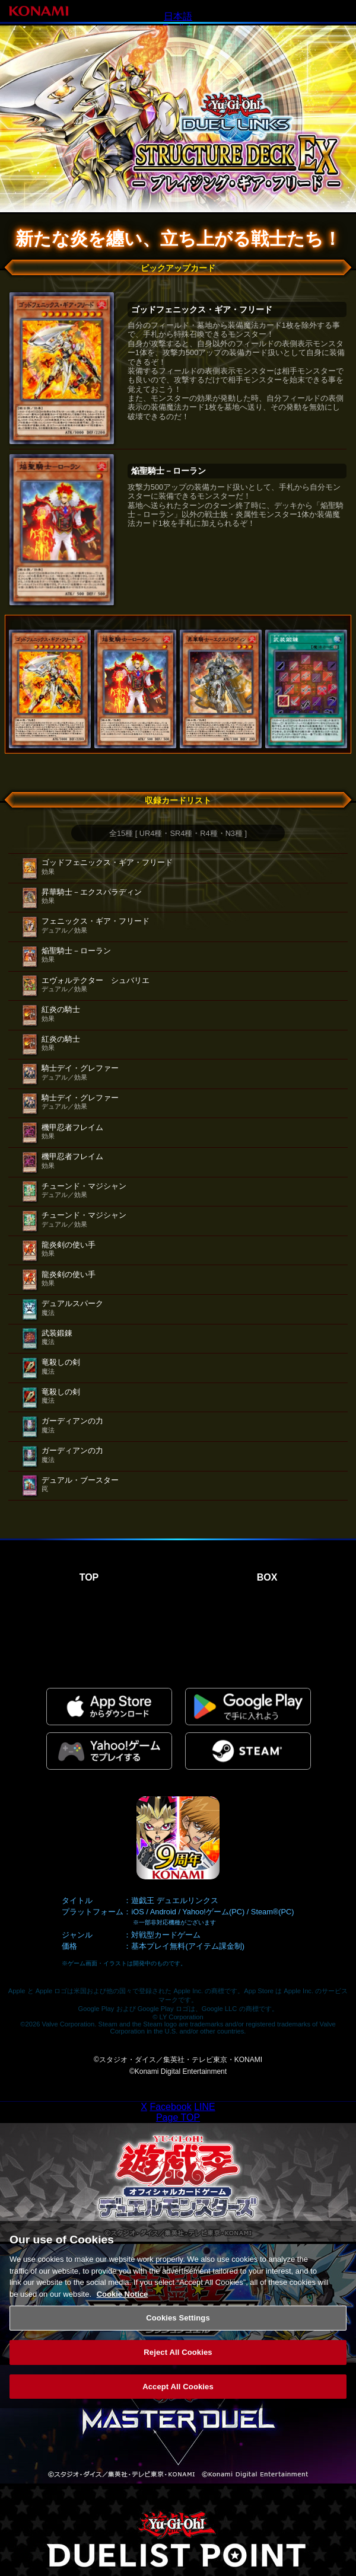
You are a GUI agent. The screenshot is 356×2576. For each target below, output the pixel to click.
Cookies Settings (178, 2326)
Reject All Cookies (178, 2361)
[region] (178, 2323)
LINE (204, 2107)
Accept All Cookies (178, 2394)
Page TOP (178, 2117)
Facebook (170, 2107)
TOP (89, 1577)
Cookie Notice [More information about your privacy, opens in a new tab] (122, 2302)
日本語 (178, 16)
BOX (267, 1577)
